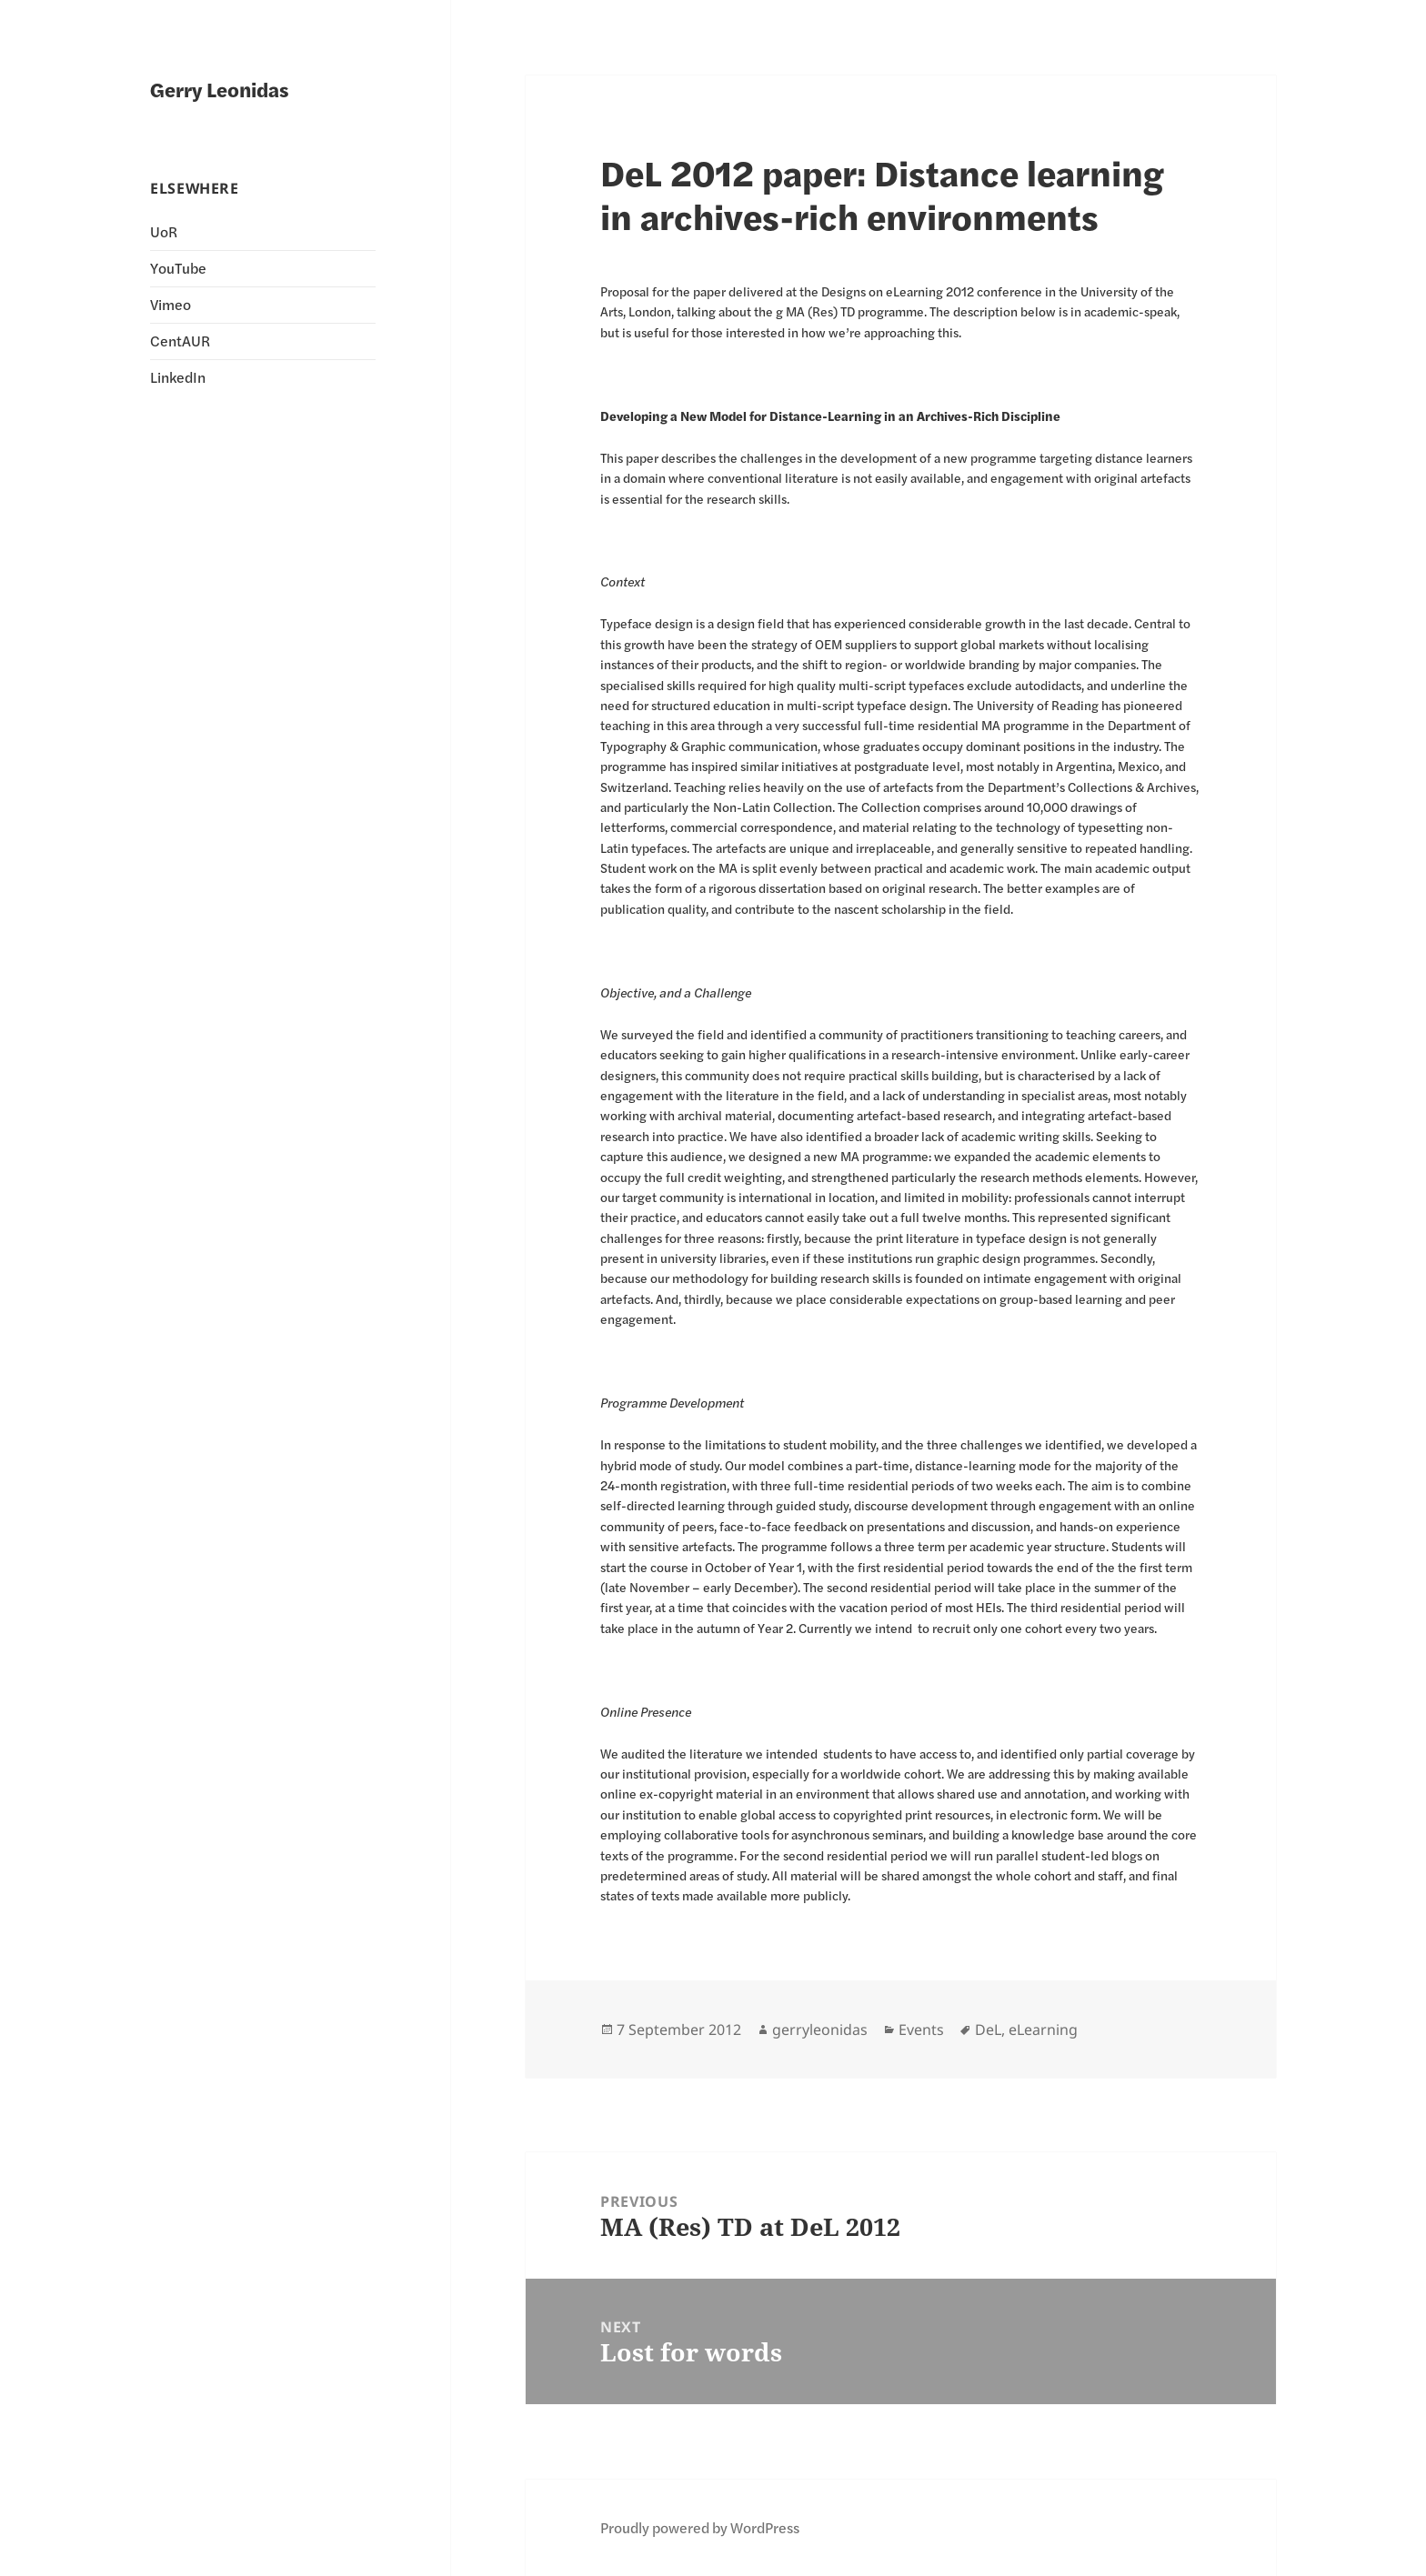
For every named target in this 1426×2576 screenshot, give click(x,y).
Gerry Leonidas (219, 89)
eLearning (1043, 2030)
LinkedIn (178, 376)
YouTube (178, 267)
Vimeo (170, 304)
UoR (163, 231)
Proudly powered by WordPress (699, 2527)
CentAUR (180, 340)
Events (921, 2030)
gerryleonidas (820, 2030)
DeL (988, 2030)
